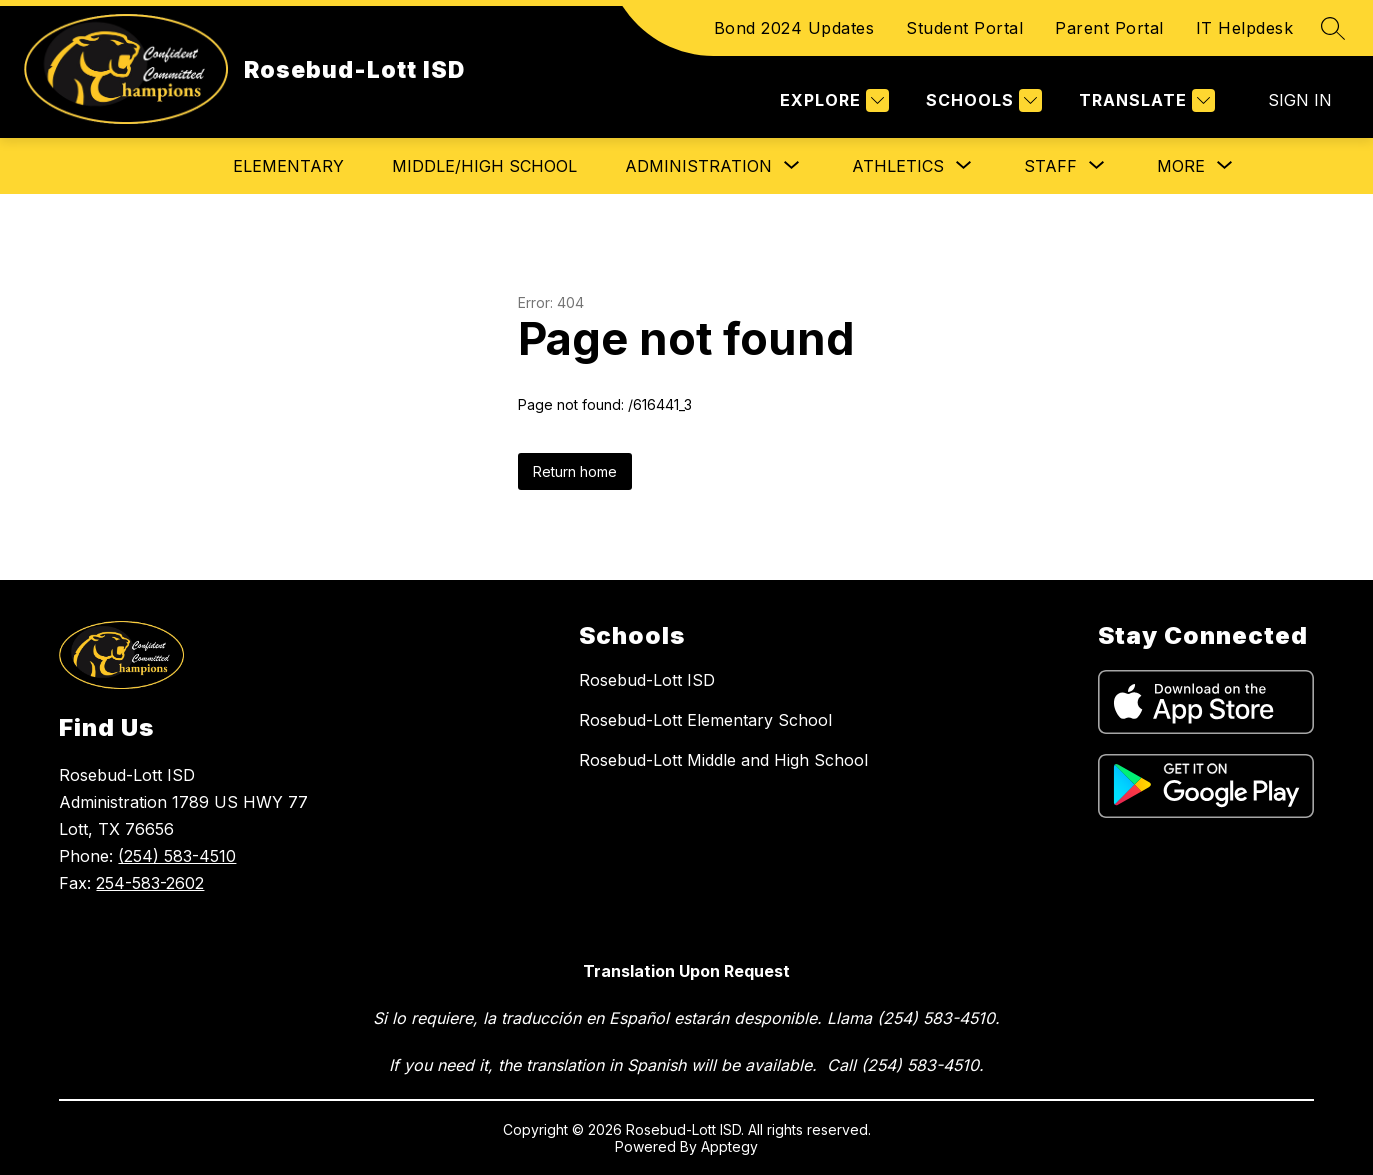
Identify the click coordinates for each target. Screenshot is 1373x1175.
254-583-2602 (150, 883)
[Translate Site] (1144, 100)
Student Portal (964, 28)
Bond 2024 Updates (794, 28)
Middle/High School (484, 166)
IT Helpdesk (1245, 28)
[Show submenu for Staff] (1050, 166)
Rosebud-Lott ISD (647, 680)
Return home (575, 471)
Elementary (288, 166)
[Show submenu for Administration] (698, 166)
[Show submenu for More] (1181, 166)
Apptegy (729, 1146)
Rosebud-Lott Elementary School (705, 720)
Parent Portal (1109, 28)
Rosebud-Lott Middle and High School (723, 760)
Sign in (1300, 100)
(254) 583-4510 (177, 856)
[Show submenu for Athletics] (898, 166)
